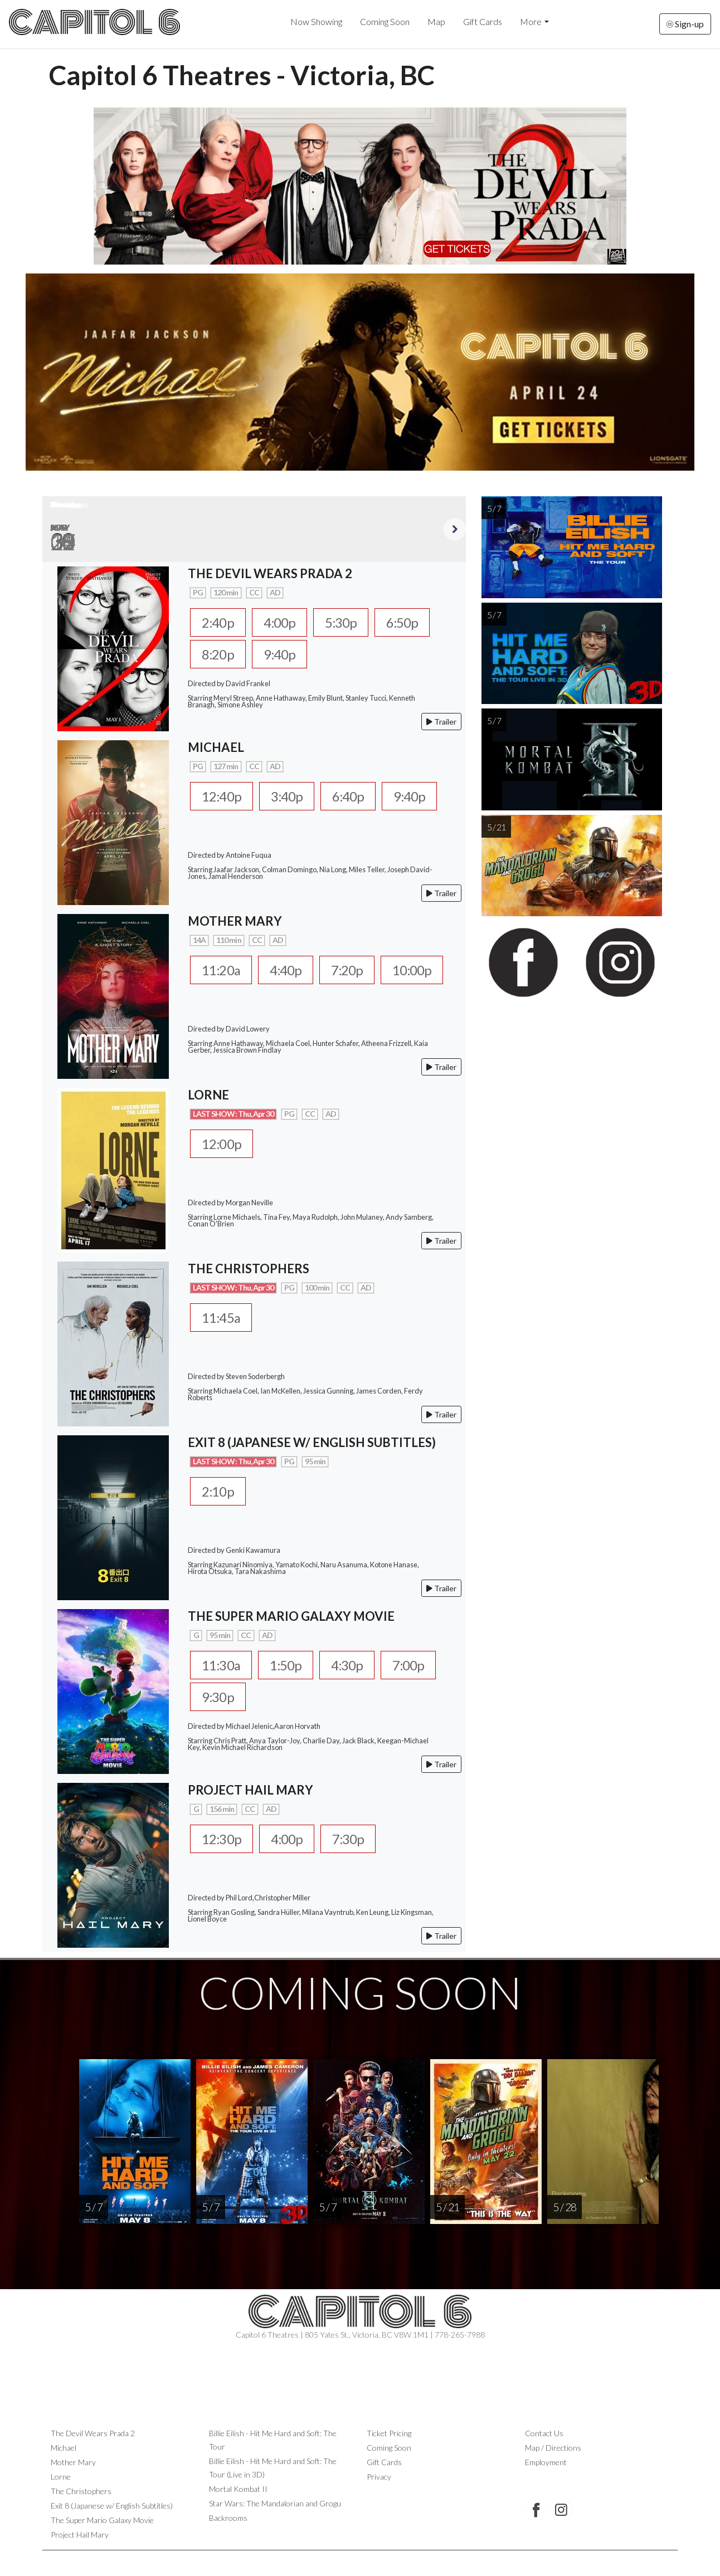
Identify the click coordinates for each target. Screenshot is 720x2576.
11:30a (222, 1666)
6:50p (409, 622)
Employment (546, 2462)
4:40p (290, 970)
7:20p (353, 970)
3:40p (290, 797)
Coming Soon (385, 21)
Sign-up (685, 23)
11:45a (222, 1318)
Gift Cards (482, 21)
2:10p (219, 1492)
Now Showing (316, 21)
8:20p (219, 655)
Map (436, 21)
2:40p (219, 622)
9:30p (219, 1698)
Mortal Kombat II (238, 2489)
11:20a (222, 970)
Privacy (379, 2477)
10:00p (420, 970)
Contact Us (544, 2433)
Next (455, 529)
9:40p (282, 655)
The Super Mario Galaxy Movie (102, 2520)
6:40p (354, 797)
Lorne (61, 2477)
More (531, 21)
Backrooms (228, 2518)
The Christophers (81, 2491)
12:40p (223, 797)
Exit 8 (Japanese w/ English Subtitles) (112, 2506)
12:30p (223, 1839)
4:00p (282, 622)
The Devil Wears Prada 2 (93, 2433)
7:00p (417, 1666)
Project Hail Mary (80, 2535)
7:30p (354, 1839)
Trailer (441, 722)
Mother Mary (73, 2462)
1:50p (290, 1666)
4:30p (353, 1666)
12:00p (223, 1144)
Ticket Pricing (389, 2433)
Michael (63, 2448)
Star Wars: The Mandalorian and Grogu (275, 2504)
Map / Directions (553, 2448)
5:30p (346, 622)
